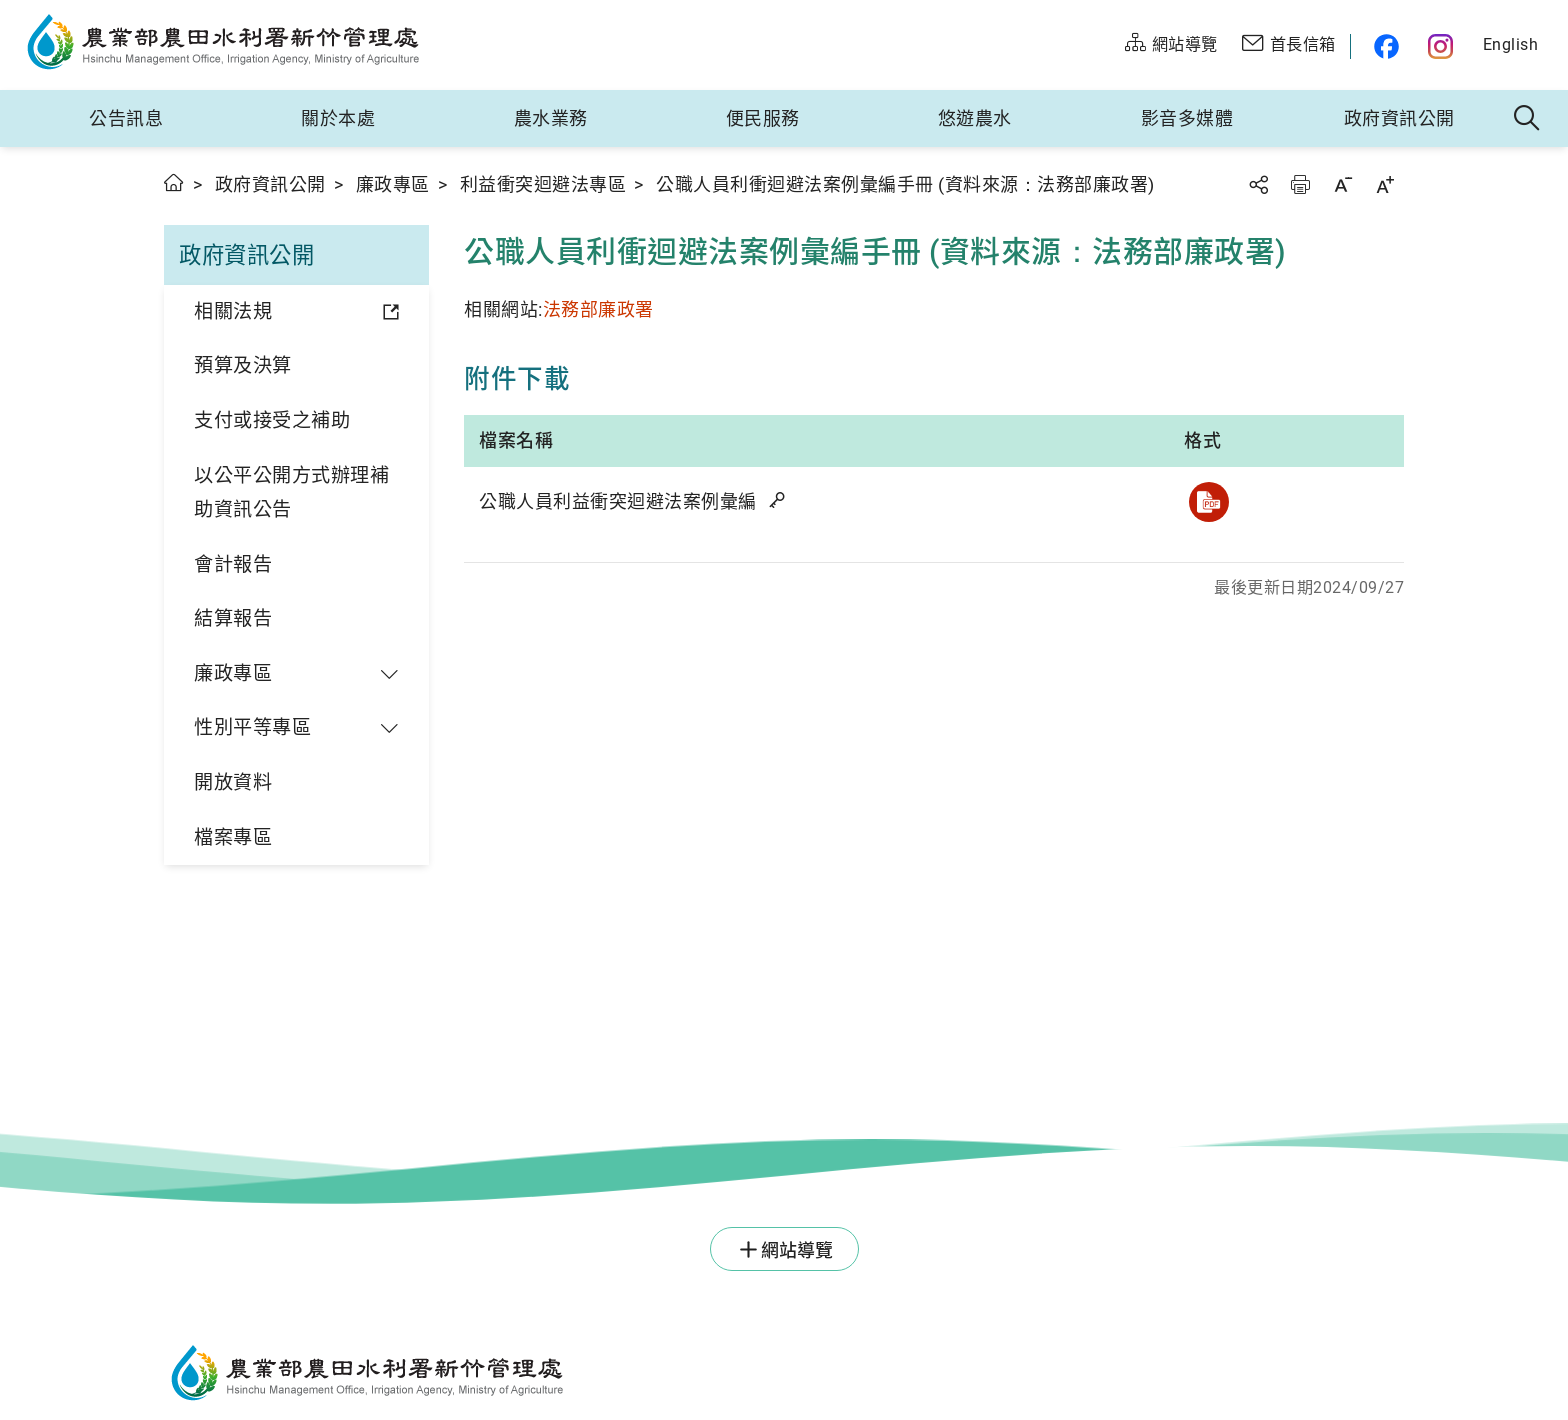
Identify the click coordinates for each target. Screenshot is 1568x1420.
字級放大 (1385, 184)
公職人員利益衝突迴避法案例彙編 (634, 501)
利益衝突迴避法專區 (543, 184)
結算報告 (233, 618)
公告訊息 (126, 118)
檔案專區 (233, 837)
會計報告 (233, 564)
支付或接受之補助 (272, 420)
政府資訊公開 (1399, 118)
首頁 (174, 182)
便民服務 (763, 118)
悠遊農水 (975, 118)
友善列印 (1300, 184)
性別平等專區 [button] (252, 727)
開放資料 (233, 782)
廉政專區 (393, 184)
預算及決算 (243, 365)
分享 (1258, 184)
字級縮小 (1343, 184)
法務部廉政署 (598, 309)
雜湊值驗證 (779, 500)
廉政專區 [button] (233, 673)
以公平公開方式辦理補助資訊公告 (291, 493)
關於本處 (338, 118)
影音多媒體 (1187, 118)
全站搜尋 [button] (1527, 119)
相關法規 (233, 311)
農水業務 (551, 118)
